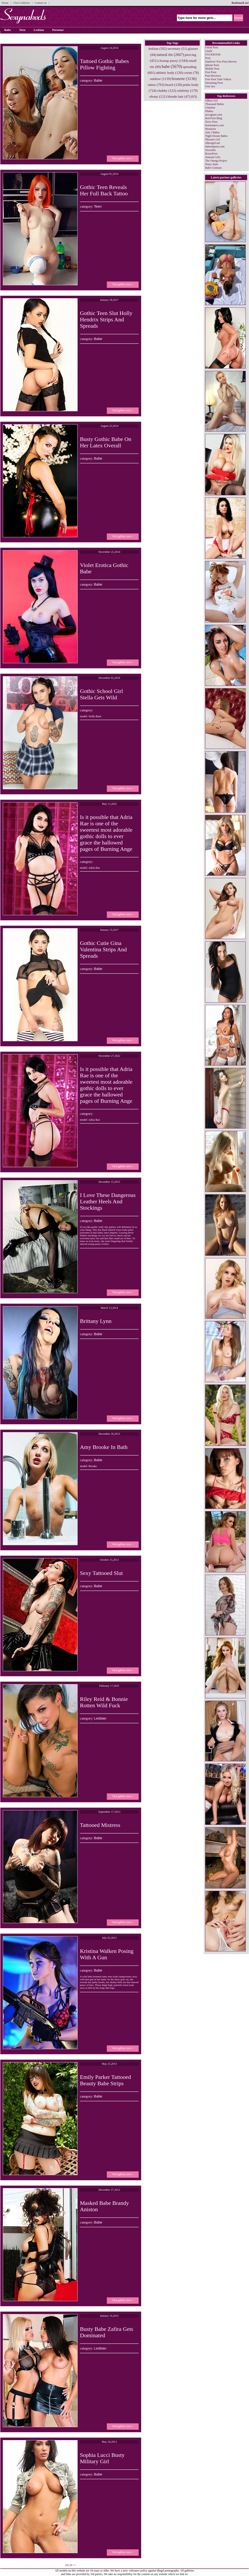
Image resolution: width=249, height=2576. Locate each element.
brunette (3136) (184, 78)
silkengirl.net (212, 143)
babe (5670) (172, 66)
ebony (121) (158, 96)
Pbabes (209, 111)
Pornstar (58, 30)
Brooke (92, 1466)
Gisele (208, 51)
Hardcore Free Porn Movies (221, 61)
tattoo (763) (156, 85)
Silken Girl (211, 100)
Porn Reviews (213, 75)
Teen (22, 30)
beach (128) (173, 85)
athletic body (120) (169, 73)
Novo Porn (211, 121)
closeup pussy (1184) (173, 61)
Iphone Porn (212, 65)
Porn (208, 58)
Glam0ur (210, 107)
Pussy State (211, 164)
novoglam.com (213, 114)
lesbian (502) (157, 48)
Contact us (41, 2)
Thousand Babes (214, 104)
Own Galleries (21, 2)
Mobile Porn (212, 68)
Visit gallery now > (122, 158)
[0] (67, 2565)
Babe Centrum (213, 167)
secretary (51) (177, 48)
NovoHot (210, 150)
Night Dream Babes (216, 136)
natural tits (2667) (170, 55)
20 (70, 2565)
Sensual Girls (212, 157)
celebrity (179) (187, 90)
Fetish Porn (211, 47)
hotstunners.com (214, 125)
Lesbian (38, 30)
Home (5, 2)
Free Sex (210, 86)
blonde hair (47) (178, 96)
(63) (194, 96)
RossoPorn (211, 153)
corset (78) (191, 73)
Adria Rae (94, 867)
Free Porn (210, 72)
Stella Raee (94, 716)
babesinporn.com (214, 146)
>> (74, 2565)
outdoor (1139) (160, 79)
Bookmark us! (240, 2)
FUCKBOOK (213, 54)
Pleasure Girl (212, 139)
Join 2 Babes (212, 132)
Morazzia (210, 128)
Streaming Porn (214, 82)
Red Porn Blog (213, 118)
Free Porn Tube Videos (218, 79)
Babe (7, 30)
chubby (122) (166, 90)
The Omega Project (216, 160)
